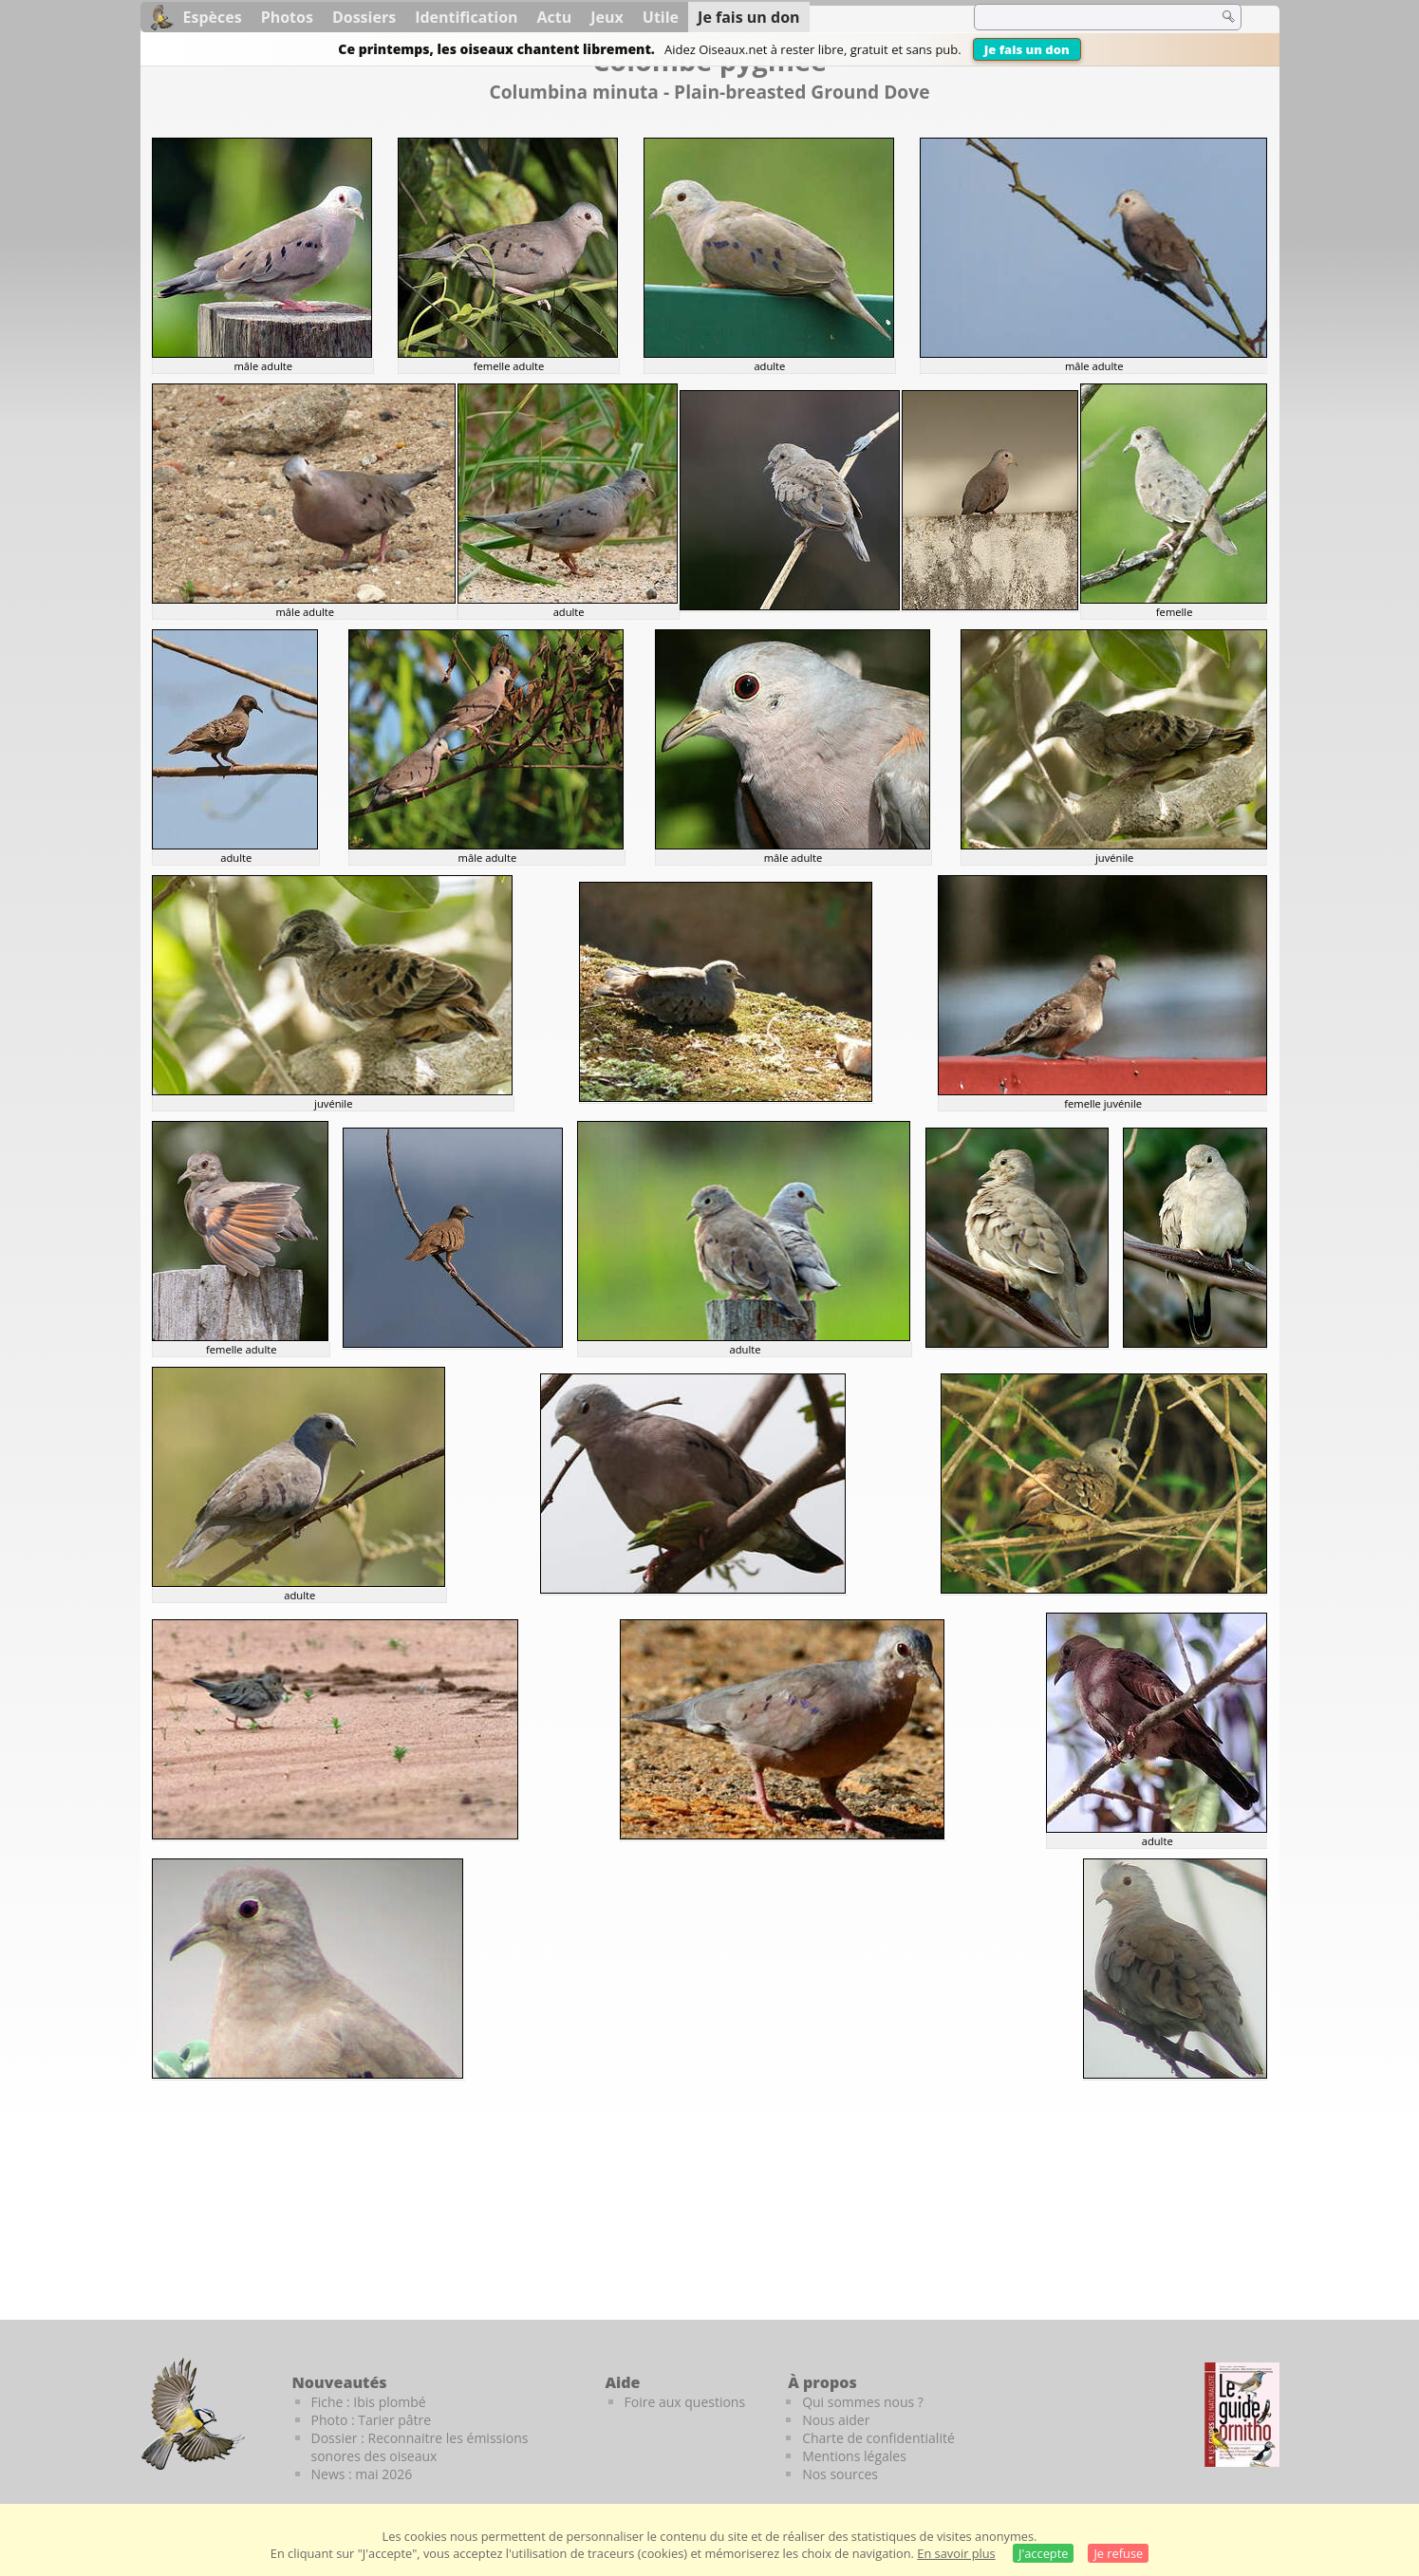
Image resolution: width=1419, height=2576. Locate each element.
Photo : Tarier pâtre (371, 2420)
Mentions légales (854, 2456)
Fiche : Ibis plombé (368, 2402)
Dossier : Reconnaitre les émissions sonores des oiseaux (420, 2447)
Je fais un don (1027, 49)
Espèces (212, 17)
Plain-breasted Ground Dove (801, 91)
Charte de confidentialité (878, 2438)
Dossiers (364, 17)
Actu (554, 17)
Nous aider (835, 2420)
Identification (466, 17)
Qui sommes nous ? (863, 2402)
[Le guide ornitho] (1241, 2414)
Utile (661, 17)
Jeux (607, 17)
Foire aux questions (685, 2402)
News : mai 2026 (362, 2474)
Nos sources (840, 2474)
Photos (287, 17)
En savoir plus (956, 2553)
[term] (1084, 17)
